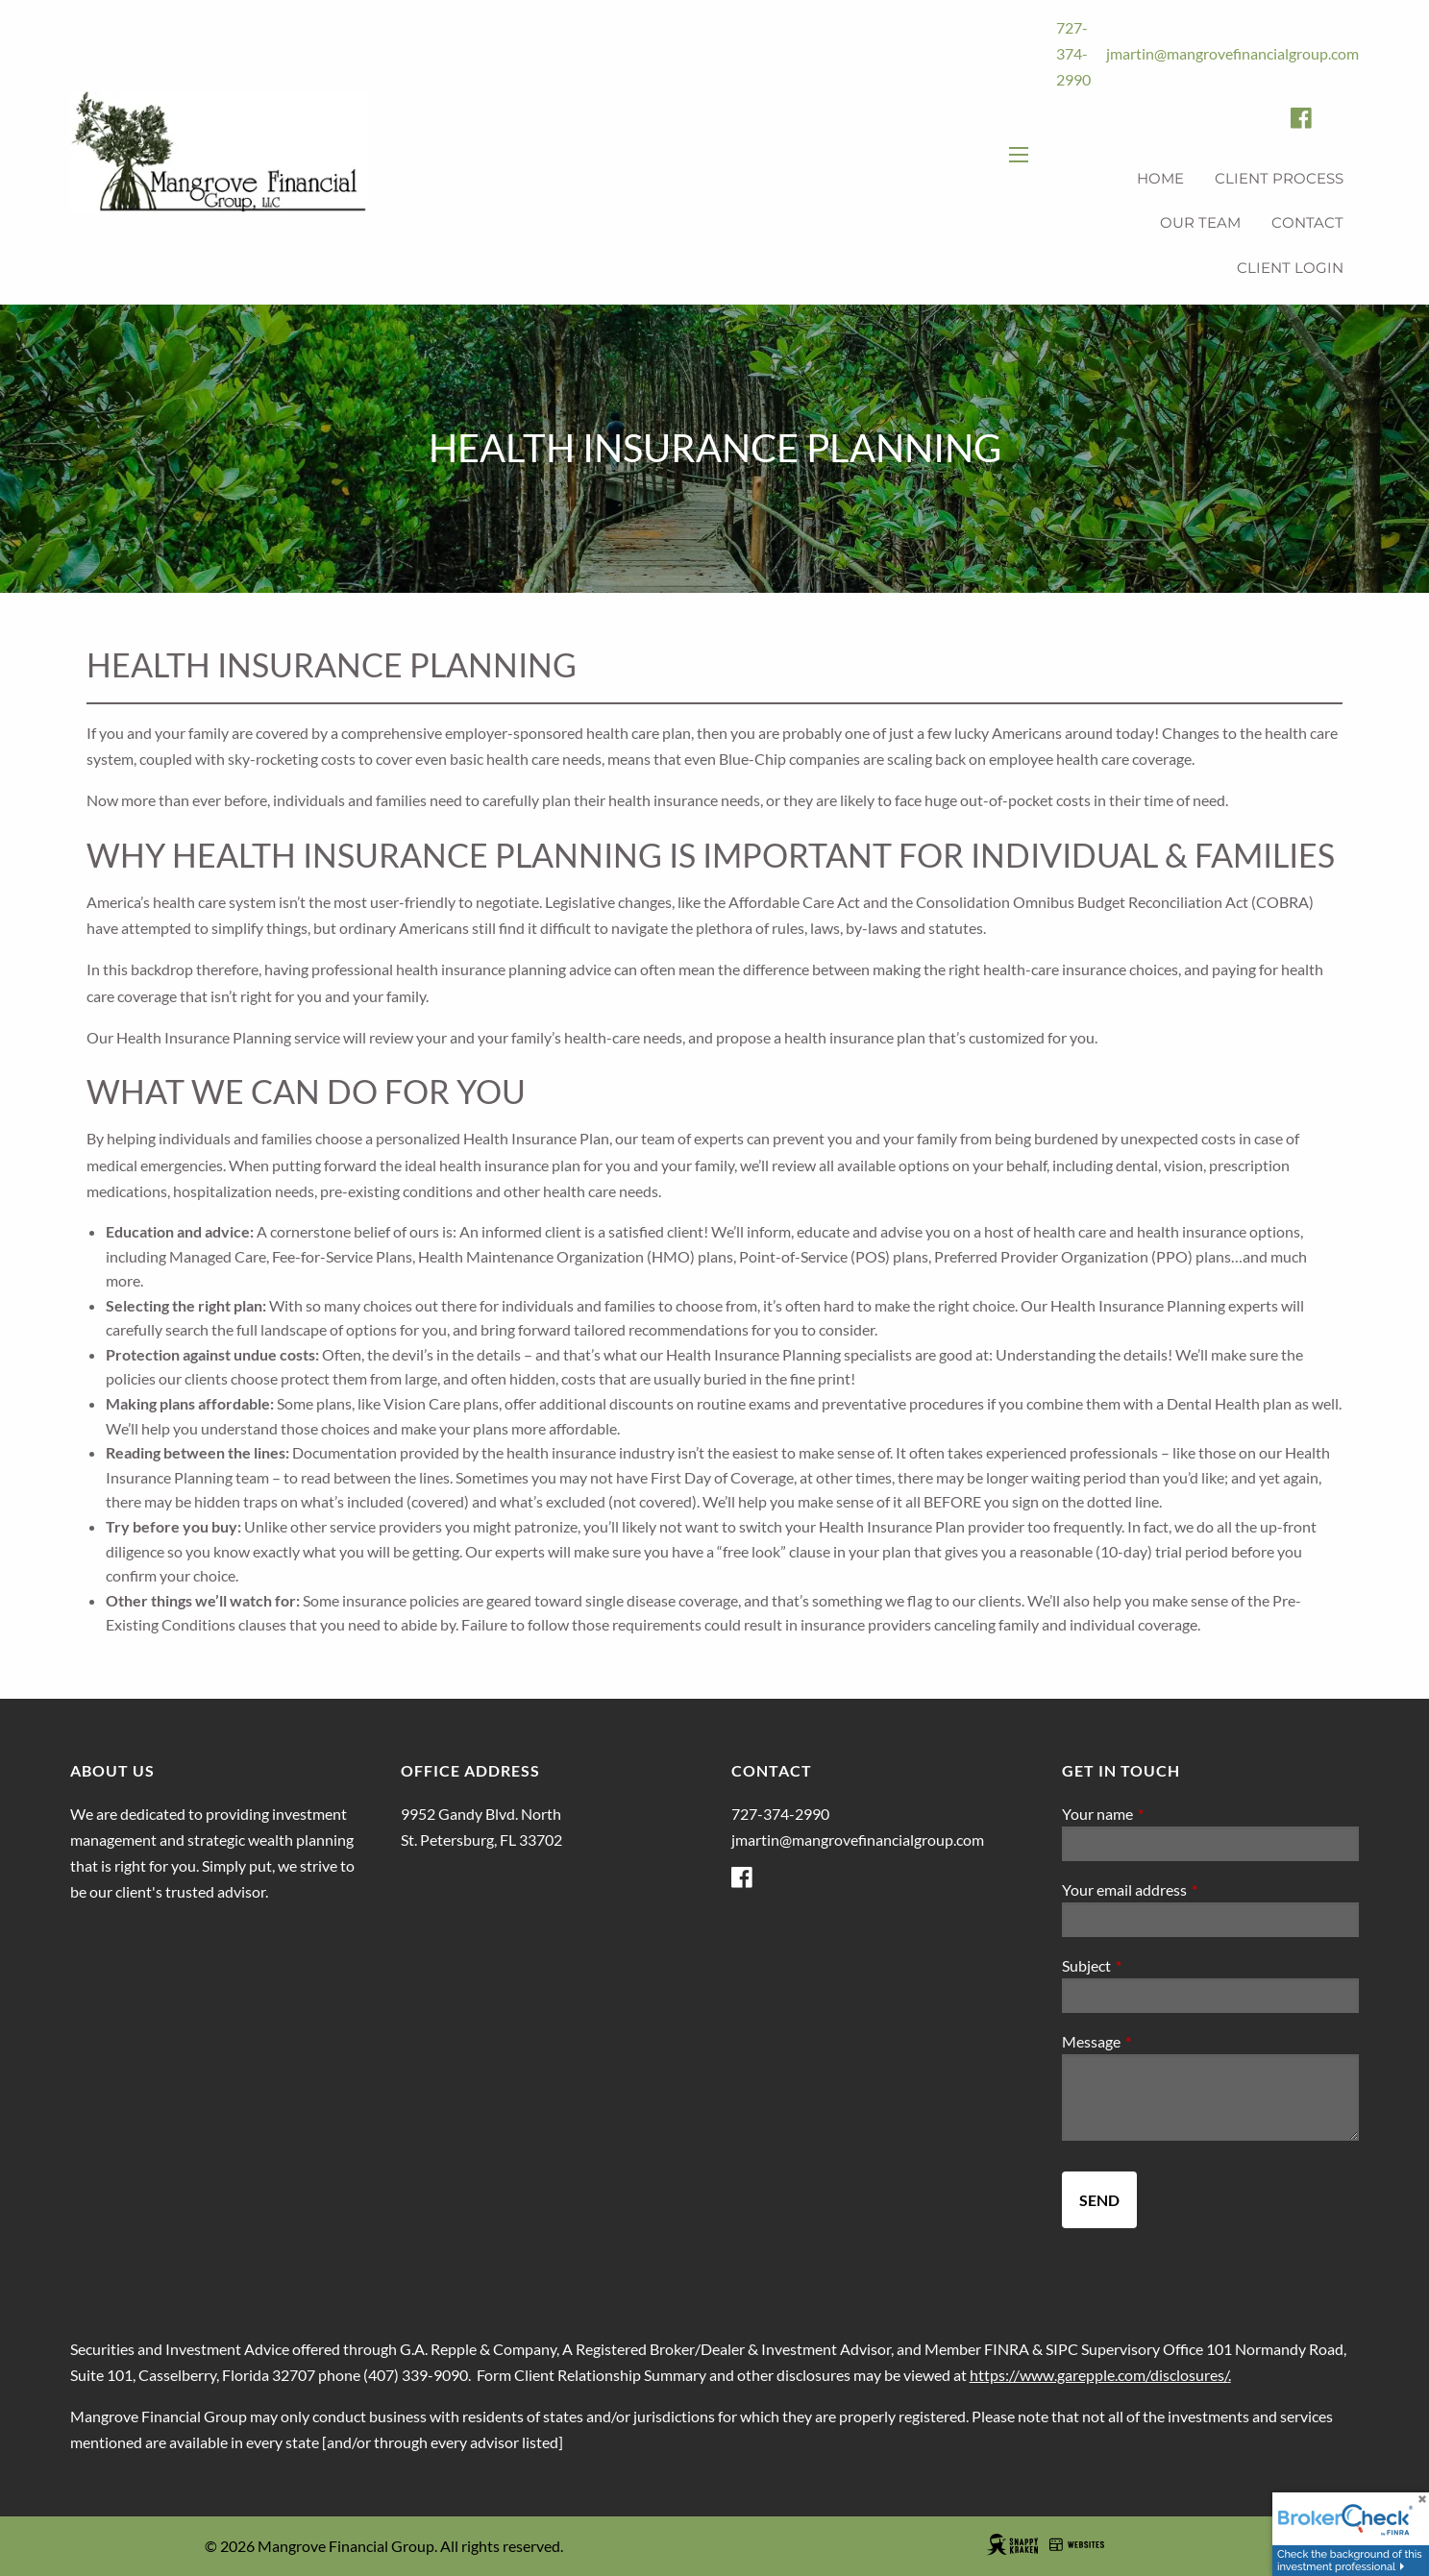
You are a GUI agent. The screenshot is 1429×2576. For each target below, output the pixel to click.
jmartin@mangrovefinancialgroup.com (1232, 53)
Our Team (1200, 222)
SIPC (1062, 2349)
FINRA (1006, 2349)
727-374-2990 (1073, 53)
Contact (1307, 222)
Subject (1155, 1965)
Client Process (1279, 178)
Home (1160, 178)
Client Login (1290, 267)
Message (1160, 2041)
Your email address (1193, 1889)
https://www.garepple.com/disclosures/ (1099, 2375)
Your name (1166, 1813)
